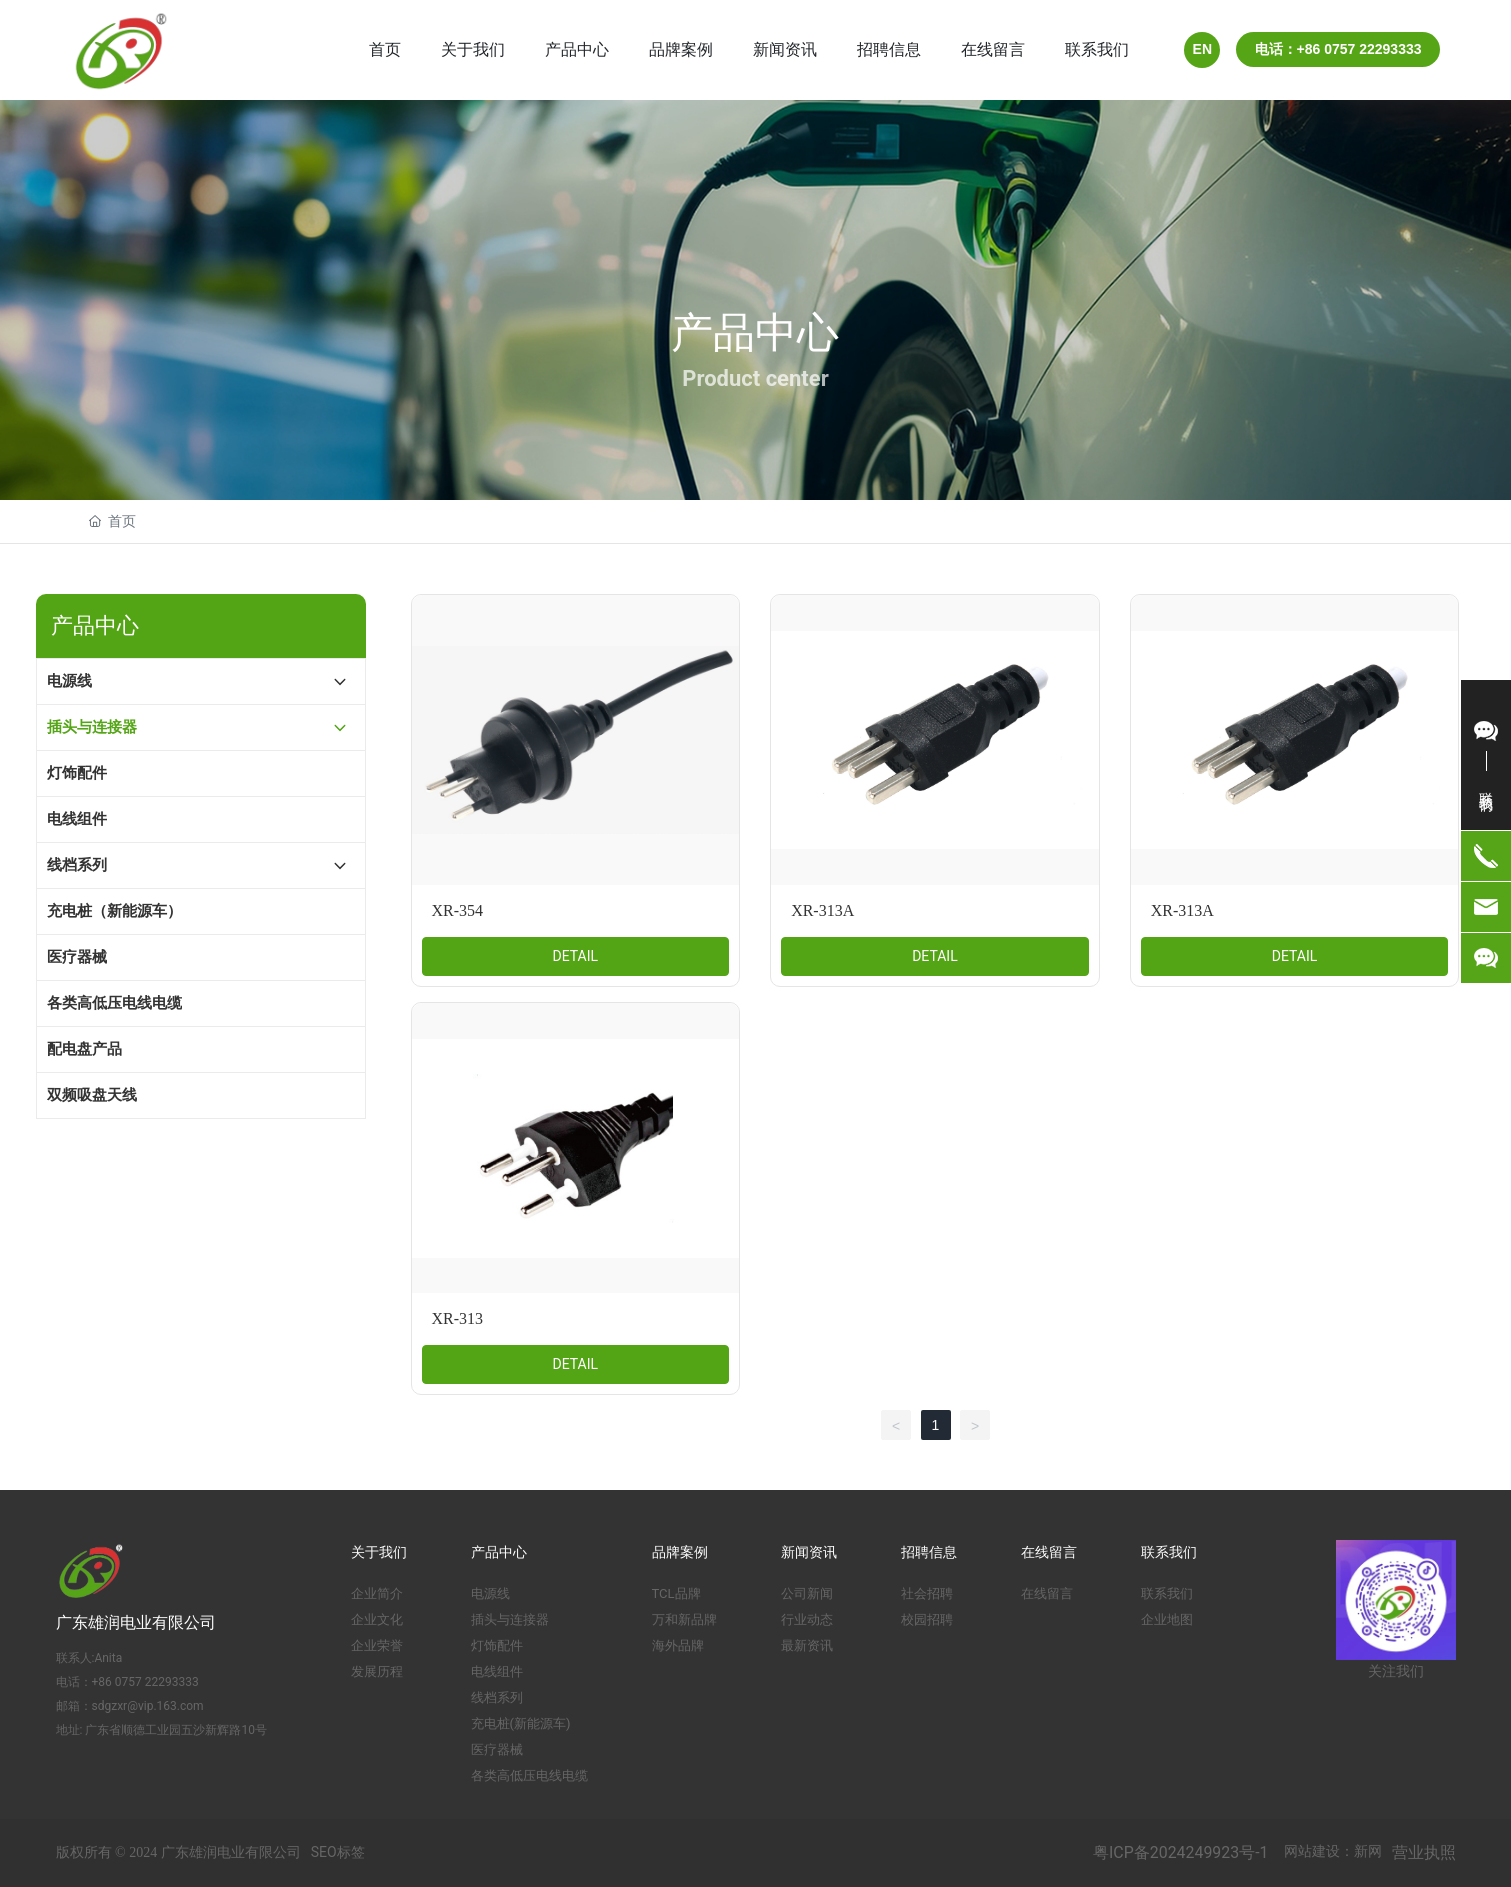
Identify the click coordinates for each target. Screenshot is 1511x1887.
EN (1202, 49)
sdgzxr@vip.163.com (148, 1706)
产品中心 (755, 332)
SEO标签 (338, 1852)
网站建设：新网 (1333, 1851)
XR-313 (458, 1318)
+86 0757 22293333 (145, 1682)
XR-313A (822, 910)
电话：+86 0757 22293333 (1338, 49)
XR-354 (458, 910)
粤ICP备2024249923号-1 (1180, 1852)
